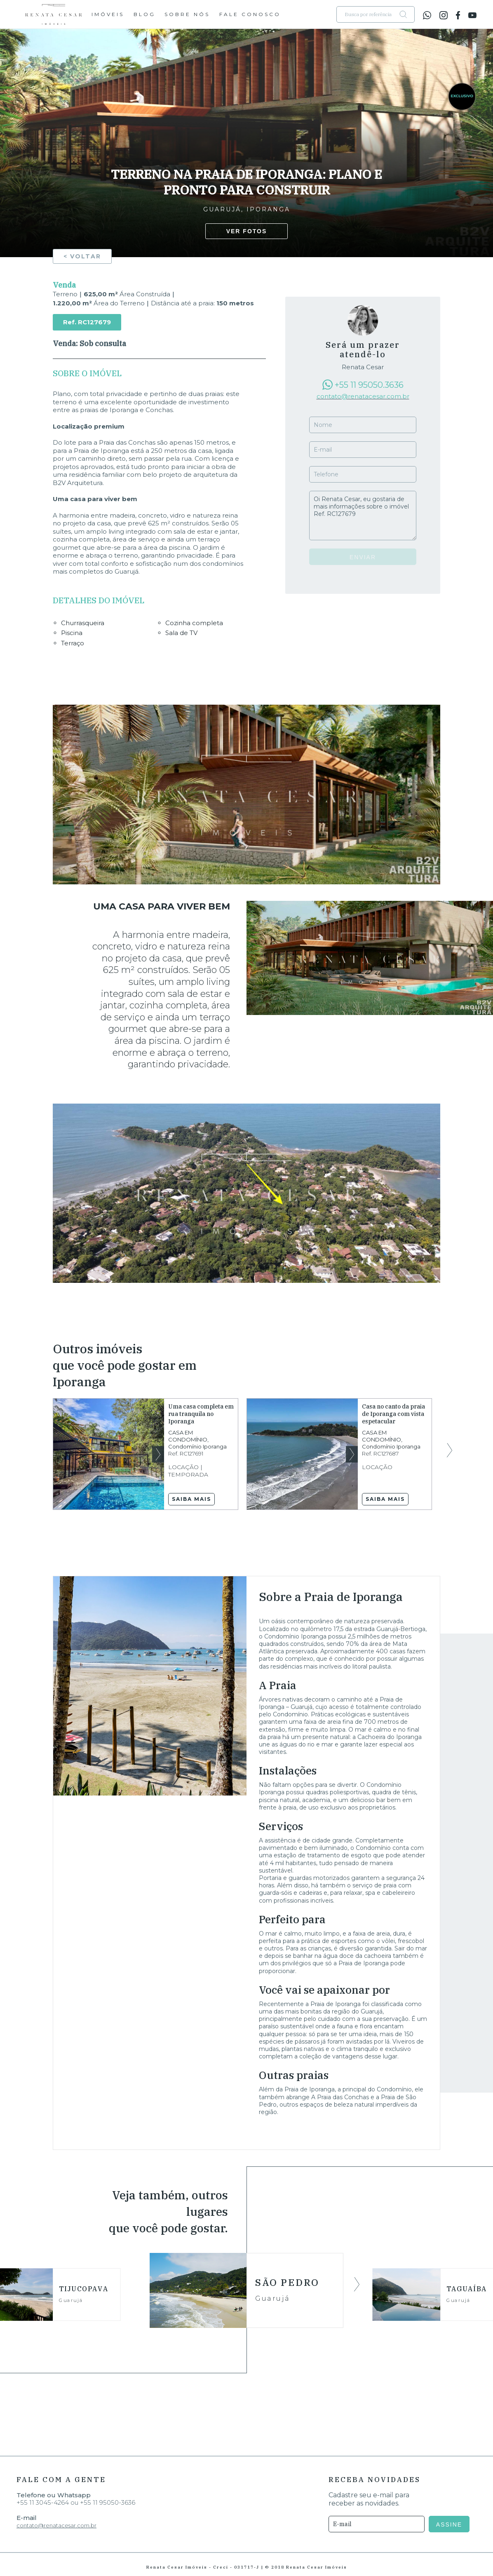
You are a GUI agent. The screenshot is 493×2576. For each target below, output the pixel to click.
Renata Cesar (53, 14)
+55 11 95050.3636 (369, 385)
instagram (443, 15)
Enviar (363, 557)
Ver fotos (246, 231)
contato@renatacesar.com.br (363, 396)
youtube (472, 15)
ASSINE (451, 2524)
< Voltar (82, 256)
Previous (43, 1450)
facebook (458, 15)
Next (158, 1454)
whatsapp (427, 15)
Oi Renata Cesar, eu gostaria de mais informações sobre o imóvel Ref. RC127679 (362, 515)
